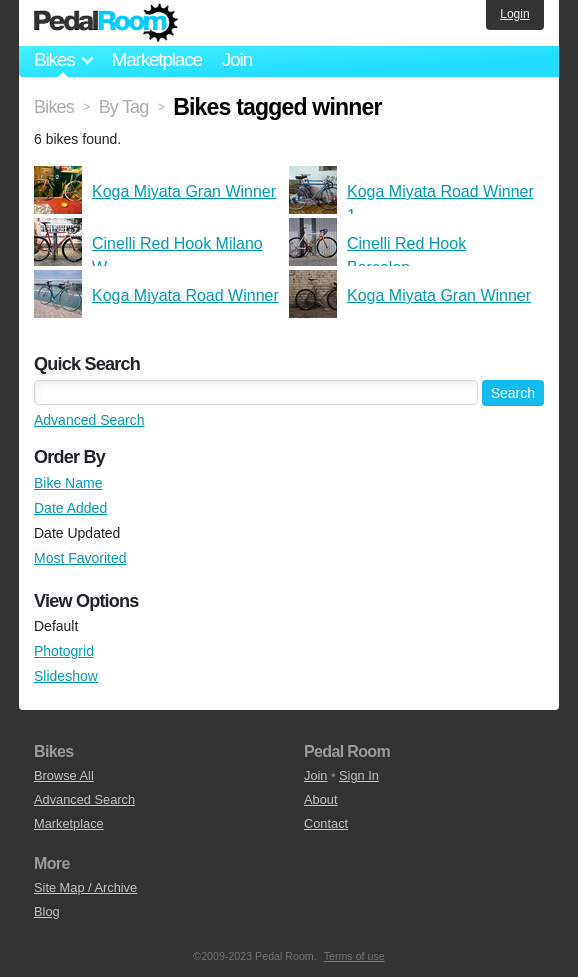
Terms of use (354, 956)
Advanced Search (89, 420)
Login (514, 14)
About (320, 799)
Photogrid (64, 651)
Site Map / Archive (85, 887)
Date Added (70, 508)
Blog (47, 911)
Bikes (54, 107)
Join (237, 59)
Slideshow (66, 676)
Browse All (64, 775)
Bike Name (68, 483)
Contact (326, 823)
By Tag (124, 107)
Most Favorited (80, 558)
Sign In (359, 775)
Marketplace (156, 59)
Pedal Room (106, 23)
